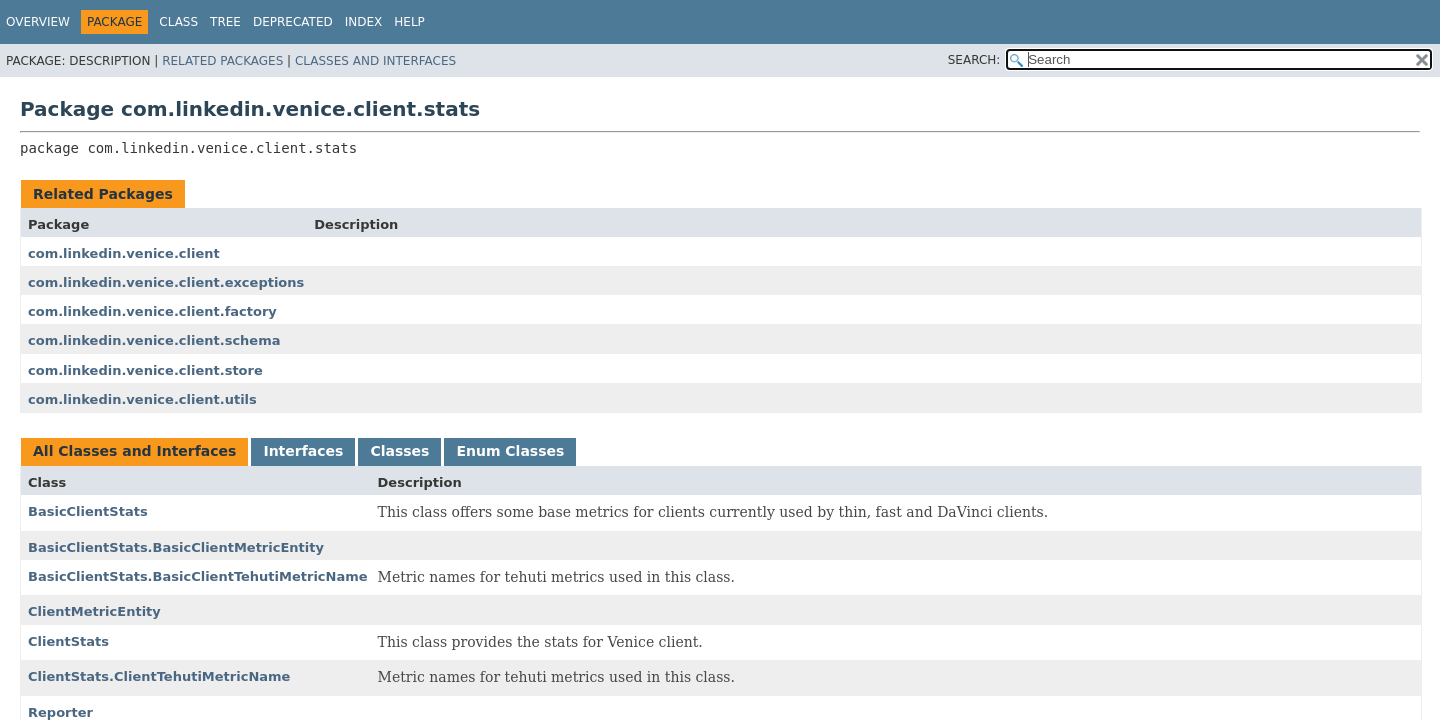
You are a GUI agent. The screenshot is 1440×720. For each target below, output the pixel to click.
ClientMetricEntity (94, 611)
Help (409, 22)
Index (364, 22)
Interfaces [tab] (303, 451)
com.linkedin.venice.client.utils (142, 399)
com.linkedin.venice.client (124, 253)
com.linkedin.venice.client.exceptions (166, 282)
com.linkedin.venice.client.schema (154, 340)
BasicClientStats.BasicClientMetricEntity (176, 547)
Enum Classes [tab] (510, 451)
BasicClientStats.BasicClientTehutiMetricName (198, 576)
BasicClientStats (88, 511)
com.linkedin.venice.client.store (145, 370)
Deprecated (293, 22)
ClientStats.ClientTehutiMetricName (159, 676)
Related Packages (222, 61)
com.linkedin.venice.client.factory (152, 311)
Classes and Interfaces (375, 61)
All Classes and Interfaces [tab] (134, 451)
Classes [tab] (399, 451)
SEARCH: (974, 60)
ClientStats (68, 641)
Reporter (60, 712)
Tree (225, 22)
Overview (38, 22)
